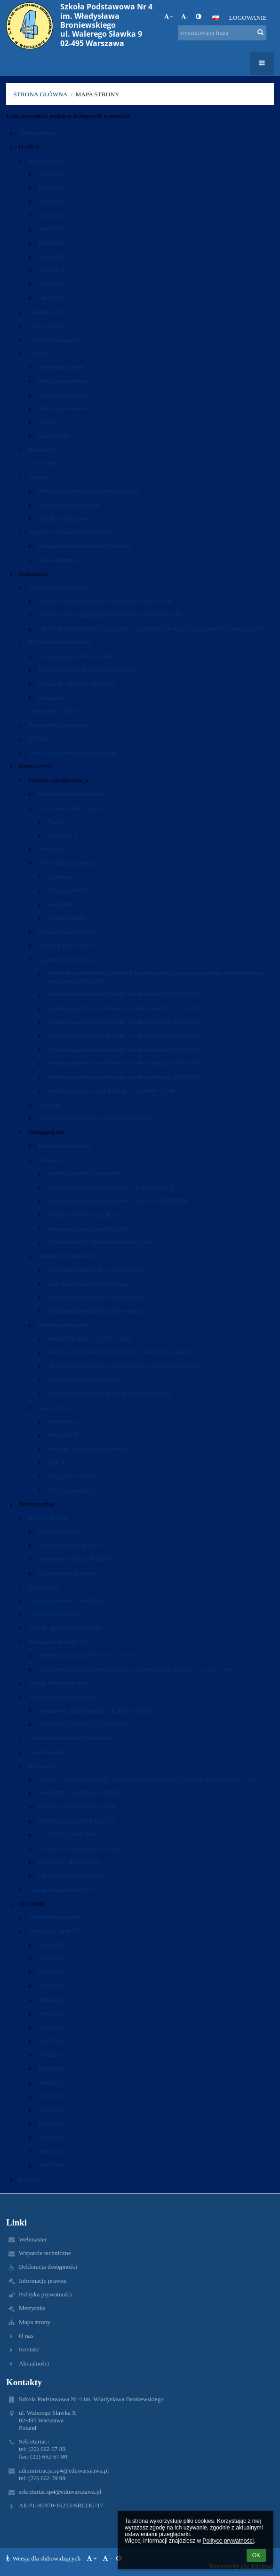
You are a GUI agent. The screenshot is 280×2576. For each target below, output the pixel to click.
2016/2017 (51, 229)
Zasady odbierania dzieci (59, 1682)
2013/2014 (51, 270)
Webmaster (33, 2239)
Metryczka (32, 2307)
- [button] (184, 16)
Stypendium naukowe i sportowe (69, 1737)
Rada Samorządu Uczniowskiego (88, 1283)
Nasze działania (57, 559)
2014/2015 (51, 256)
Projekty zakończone (64, 518)
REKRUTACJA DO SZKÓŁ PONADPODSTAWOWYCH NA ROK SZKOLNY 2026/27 (151, 1779)
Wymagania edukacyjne (58, 587)
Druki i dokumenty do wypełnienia (72, 752)
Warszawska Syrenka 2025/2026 (88, 1228)
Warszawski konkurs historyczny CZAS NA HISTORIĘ (117, 1200)
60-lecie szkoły (47, 311)
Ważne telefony (66, 917)
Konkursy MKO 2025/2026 (81, 1214)
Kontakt (29, 2178)
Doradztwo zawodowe (66, 931)
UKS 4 (55, 1462)
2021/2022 (51, 1986)
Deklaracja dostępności (48, 2266)
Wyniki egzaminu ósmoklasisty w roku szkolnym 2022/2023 (123, 1021)
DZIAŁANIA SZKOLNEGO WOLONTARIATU (109, 1393)
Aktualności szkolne (53, 1916)
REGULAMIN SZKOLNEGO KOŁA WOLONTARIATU (120, 1352)
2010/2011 (51, 2137)
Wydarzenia (62, 1421)
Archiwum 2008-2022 (56, 1931)
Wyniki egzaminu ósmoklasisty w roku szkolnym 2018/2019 (123, 1076)
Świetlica (40, 353)
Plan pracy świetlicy (63, 380)
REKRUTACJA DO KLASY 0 (76, 1807)
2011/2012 (51, 2123)
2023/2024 (51, 1958)
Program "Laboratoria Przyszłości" (72, 532)
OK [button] (256, 2555)
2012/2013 (51, 284)
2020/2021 (51, 174)
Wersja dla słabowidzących (44, 2558)
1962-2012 (51, 298)
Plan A (55, 821)
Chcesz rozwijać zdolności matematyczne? (100, 1242)
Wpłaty (47, 421)
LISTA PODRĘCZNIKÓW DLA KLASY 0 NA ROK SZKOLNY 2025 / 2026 (136, 1669)
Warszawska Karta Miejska (62, 1696)
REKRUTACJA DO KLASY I (76, 1820)
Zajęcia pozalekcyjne (64, 1145)
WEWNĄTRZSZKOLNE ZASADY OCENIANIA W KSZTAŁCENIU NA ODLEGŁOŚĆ (152, 628)
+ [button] (168, 16)
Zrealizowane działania (67, 1572)
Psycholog (60, 876)
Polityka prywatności (45, 2294)
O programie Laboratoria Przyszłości (84, 545)
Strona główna (40, 94)
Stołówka (49, 1104)
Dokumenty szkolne (53, 711)
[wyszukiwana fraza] (222, 33)
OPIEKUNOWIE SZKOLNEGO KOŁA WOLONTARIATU (123, 1366)
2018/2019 (51, 201)
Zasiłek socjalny (48, 1751)
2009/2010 (51, 2151)
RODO (37, 738)
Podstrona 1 (62, 835)
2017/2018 (51, 215)
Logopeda (59, 903)
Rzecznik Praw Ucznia (66, 945)
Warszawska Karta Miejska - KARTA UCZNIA (97, 1710)
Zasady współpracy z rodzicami (68, 1600)
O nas (26, 2335)
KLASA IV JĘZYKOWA (69, 1862)
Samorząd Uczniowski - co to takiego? (95, 1269)
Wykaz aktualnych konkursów (85, 1173)
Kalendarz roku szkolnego (71, 793)
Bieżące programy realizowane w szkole (88, 490)
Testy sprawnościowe (74, 1490)
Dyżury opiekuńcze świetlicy (64, 1627)
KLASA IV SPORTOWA (69, 1834)
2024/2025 (51, 1944)
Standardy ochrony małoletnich (77, 683)
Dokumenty (52, 697)
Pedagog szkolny (68, 890)
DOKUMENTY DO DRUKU (84, 1379)
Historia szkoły (47, 160)
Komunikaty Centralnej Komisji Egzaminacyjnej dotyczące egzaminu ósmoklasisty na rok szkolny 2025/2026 (155, 976)
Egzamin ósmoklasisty (66, 959)
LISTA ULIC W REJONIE (71, 1875)
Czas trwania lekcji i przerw (73, 807)
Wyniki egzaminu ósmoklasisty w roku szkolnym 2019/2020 (123, 1063)
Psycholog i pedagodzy (67, 862)
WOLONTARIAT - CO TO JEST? (90, 1338)
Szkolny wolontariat (63, 1324)
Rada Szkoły (44, 1586)
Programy (40, 477)
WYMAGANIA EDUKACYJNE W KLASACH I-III (105, 601)
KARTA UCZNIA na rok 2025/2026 (83, 1724)
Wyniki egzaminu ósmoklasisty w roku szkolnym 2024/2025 (123, 994)
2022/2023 (51, 1971)
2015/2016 (51, 242)
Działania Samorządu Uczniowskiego (94, 1310)
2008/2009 (51, 2165)
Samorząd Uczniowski (66, 1255)
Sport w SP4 (53, 1407)
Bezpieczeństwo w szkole (60, 642)
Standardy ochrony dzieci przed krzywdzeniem (97, 1118)
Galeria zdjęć (54, 435)
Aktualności (34, 2363)
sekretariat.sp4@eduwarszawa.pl (60, 2491)
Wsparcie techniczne (45, 2252)
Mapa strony (97, 94)
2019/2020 (51, 187)
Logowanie (248, 17)
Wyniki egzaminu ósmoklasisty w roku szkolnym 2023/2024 (123, 1008)
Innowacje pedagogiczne (69, 504)
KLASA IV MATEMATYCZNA (79, 1848)
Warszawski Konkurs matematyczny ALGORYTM (111, 1187)
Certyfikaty (42, 463)
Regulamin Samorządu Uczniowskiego (96, 1297)
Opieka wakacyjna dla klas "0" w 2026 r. (89, 1655)
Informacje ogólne (61, 366)
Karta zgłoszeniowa (62, 408)
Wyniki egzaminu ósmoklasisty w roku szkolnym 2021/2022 (123, 1035)
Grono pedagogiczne (54, 339)
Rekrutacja (42, 1765)
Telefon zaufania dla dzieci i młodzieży (87, 669)
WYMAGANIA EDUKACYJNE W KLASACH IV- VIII (110, 614)
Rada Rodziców (48, 1517)
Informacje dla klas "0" (57, 1641)
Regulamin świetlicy (63, 394)
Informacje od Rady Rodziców (76, 1558)
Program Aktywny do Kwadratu (87, 1448)
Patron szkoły (45, 325)
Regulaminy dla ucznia (57, 724)
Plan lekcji (51, 848)
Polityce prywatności (228, 2540)
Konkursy (50, 1159)
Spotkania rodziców (53, 1613)
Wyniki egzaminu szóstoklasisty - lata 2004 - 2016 (110, 1090)
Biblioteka (41, 449)
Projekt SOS (62, 1434)
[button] (215, 17)
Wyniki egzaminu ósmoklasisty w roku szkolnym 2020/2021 (123, 1049)
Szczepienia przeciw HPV (61, 1889)
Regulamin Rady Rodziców (72, 1545)
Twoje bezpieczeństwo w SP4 (75, 656)
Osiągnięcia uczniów (73, 1476)
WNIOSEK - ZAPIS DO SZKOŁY (82, 1792)
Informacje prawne (42, 2280)
